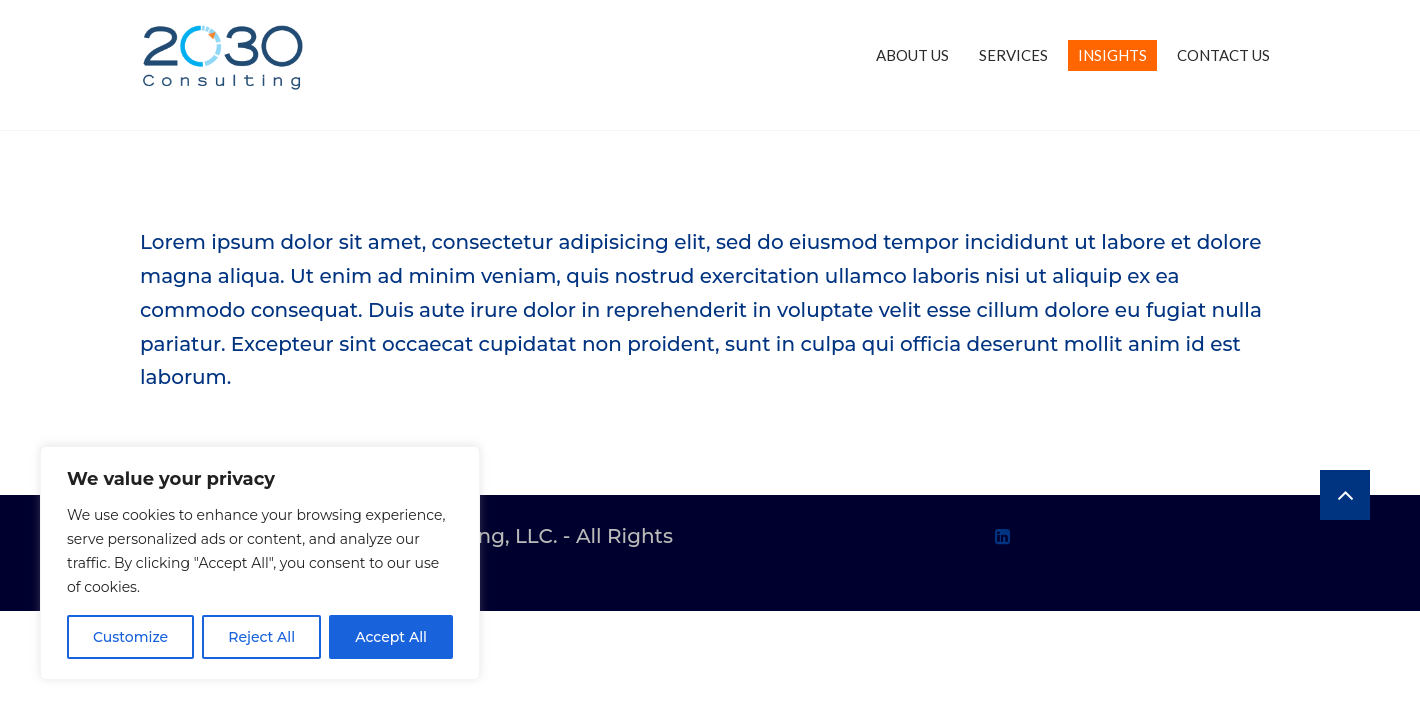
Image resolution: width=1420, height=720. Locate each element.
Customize (130, 637)
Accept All (391, 637)
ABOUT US (912, 55)
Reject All (261, 637)
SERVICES (1013, 55)
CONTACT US (1223, 55)
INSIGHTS (1112, 55)
